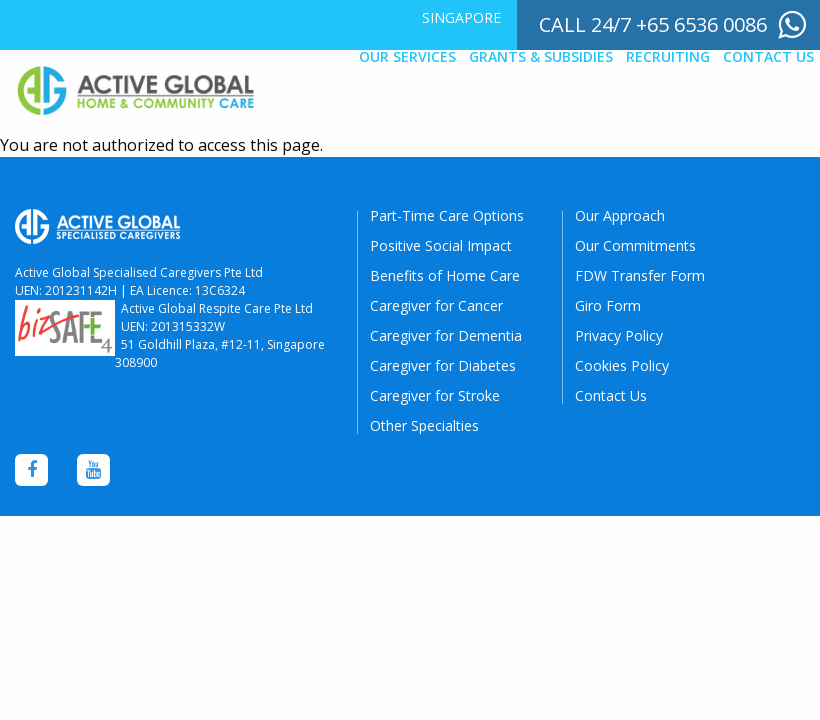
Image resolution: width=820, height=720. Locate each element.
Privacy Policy (619, 335)
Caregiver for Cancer (436, 305)
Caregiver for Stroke (435, 395)
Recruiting (668, 57)
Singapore (461, 17)
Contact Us (768, 57)
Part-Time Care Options (447, 215)
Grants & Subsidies (541, 57)
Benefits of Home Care (445, 275)
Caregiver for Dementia (446, 335)
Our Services (407, 57)
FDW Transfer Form (640, 275)
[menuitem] (461, 18)
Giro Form (608, 305)
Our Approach (620, 215)
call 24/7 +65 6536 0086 (653, 24)
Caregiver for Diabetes (443, 365)
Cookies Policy (622, 365)
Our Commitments (635, 245)
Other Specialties (424, 425)
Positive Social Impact (441, 245)
